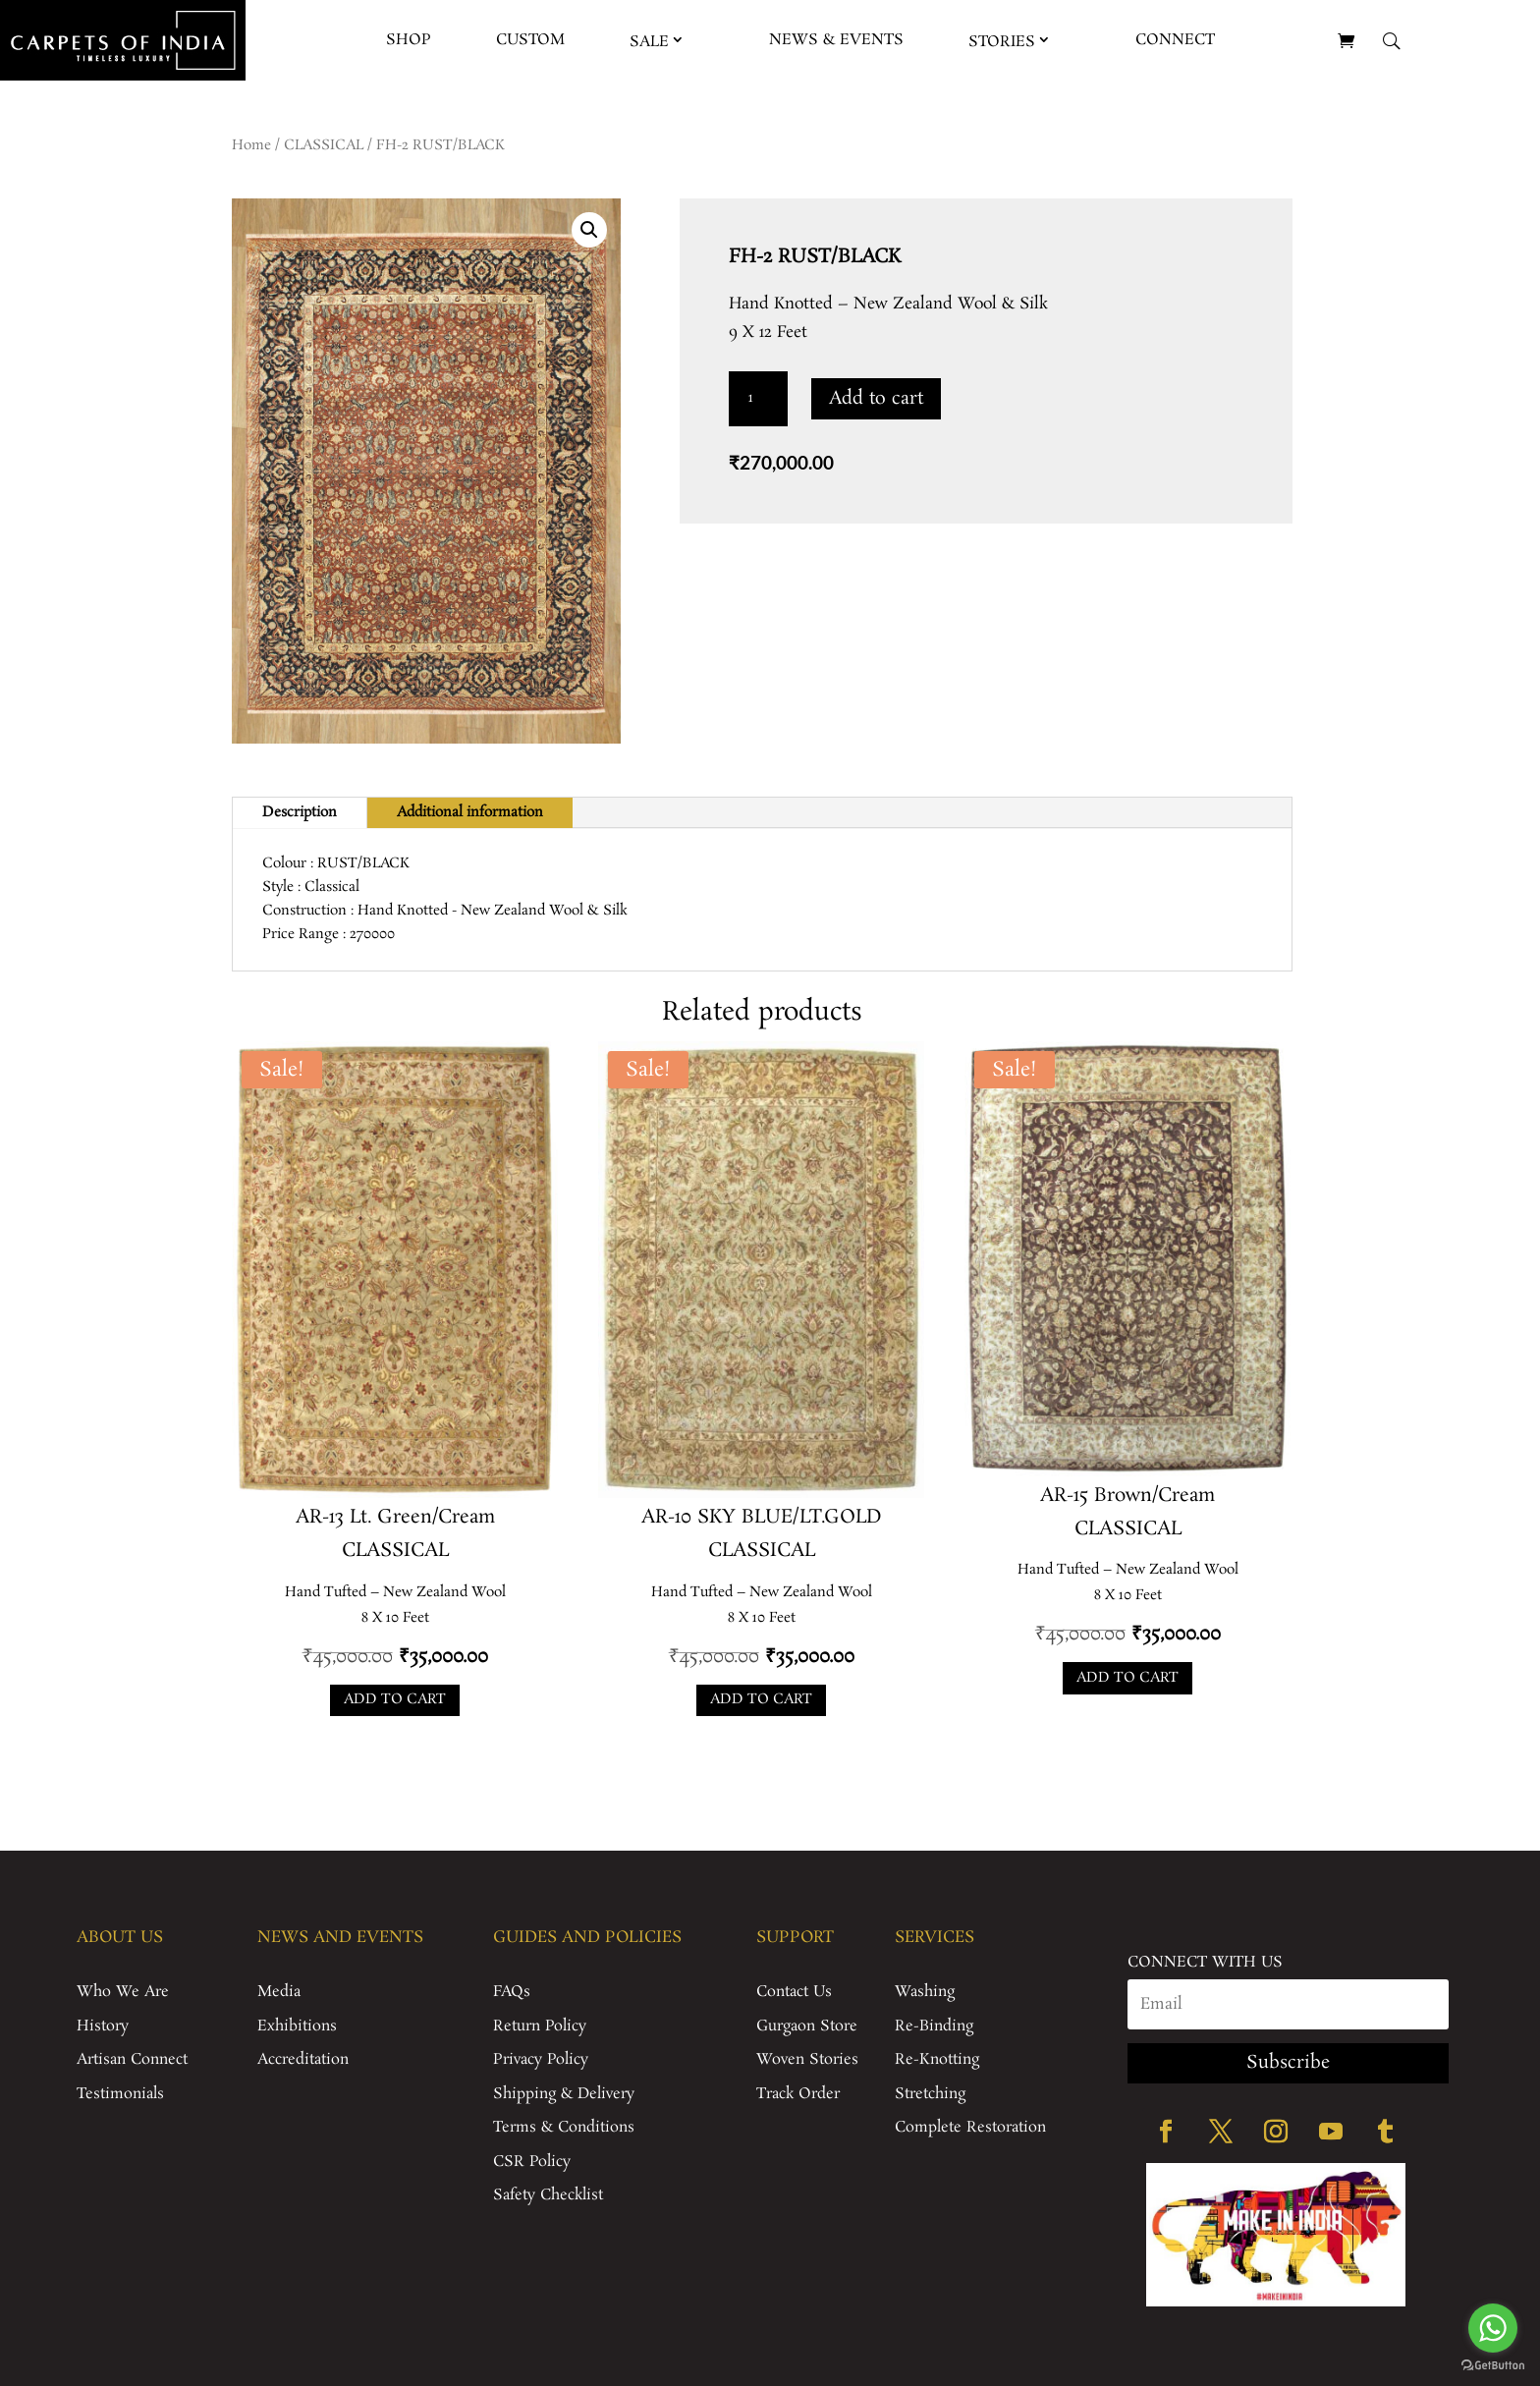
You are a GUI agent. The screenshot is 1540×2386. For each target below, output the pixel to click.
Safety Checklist (548, 2195)
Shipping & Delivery (563, 2093)
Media (279, 1991)
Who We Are (123, 1991)
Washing (925, 1991)
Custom (530, 39)
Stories (1001, 41)
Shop (408, 39)
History (103, 2026)
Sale (649, 41)
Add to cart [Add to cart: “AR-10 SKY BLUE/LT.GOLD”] (761, 1699)
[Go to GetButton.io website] (1492, 2365)
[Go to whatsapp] (1492, 2328)
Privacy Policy (540, 2059)
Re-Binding (934, 2026)
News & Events (836, 39)
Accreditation (303, 2059)
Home (251, 145)
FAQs (511, 1991)
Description (299, 812)
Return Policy (539, 2026)
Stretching (930, 2093)
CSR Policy (532, 2161)
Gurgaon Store (806, 2026)
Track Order (798, 2093)
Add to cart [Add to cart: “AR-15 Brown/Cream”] (1127, 1678)
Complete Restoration (970, 2127)
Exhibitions (297, 2026)
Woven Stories (807, 2059)
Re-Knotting (937, 2059)
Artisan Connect (132, 2059)
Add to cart (876, 399)
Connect (1175, 39)
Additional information (470, 812)
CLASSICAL (323, 145)
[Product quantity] (758, 398)
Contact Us (794, 1991)
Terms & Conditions (563, 2127)
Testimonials (120, 2093)
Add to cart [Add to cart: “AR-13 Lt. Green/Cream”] (395, 1699)
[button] (589, 230)
